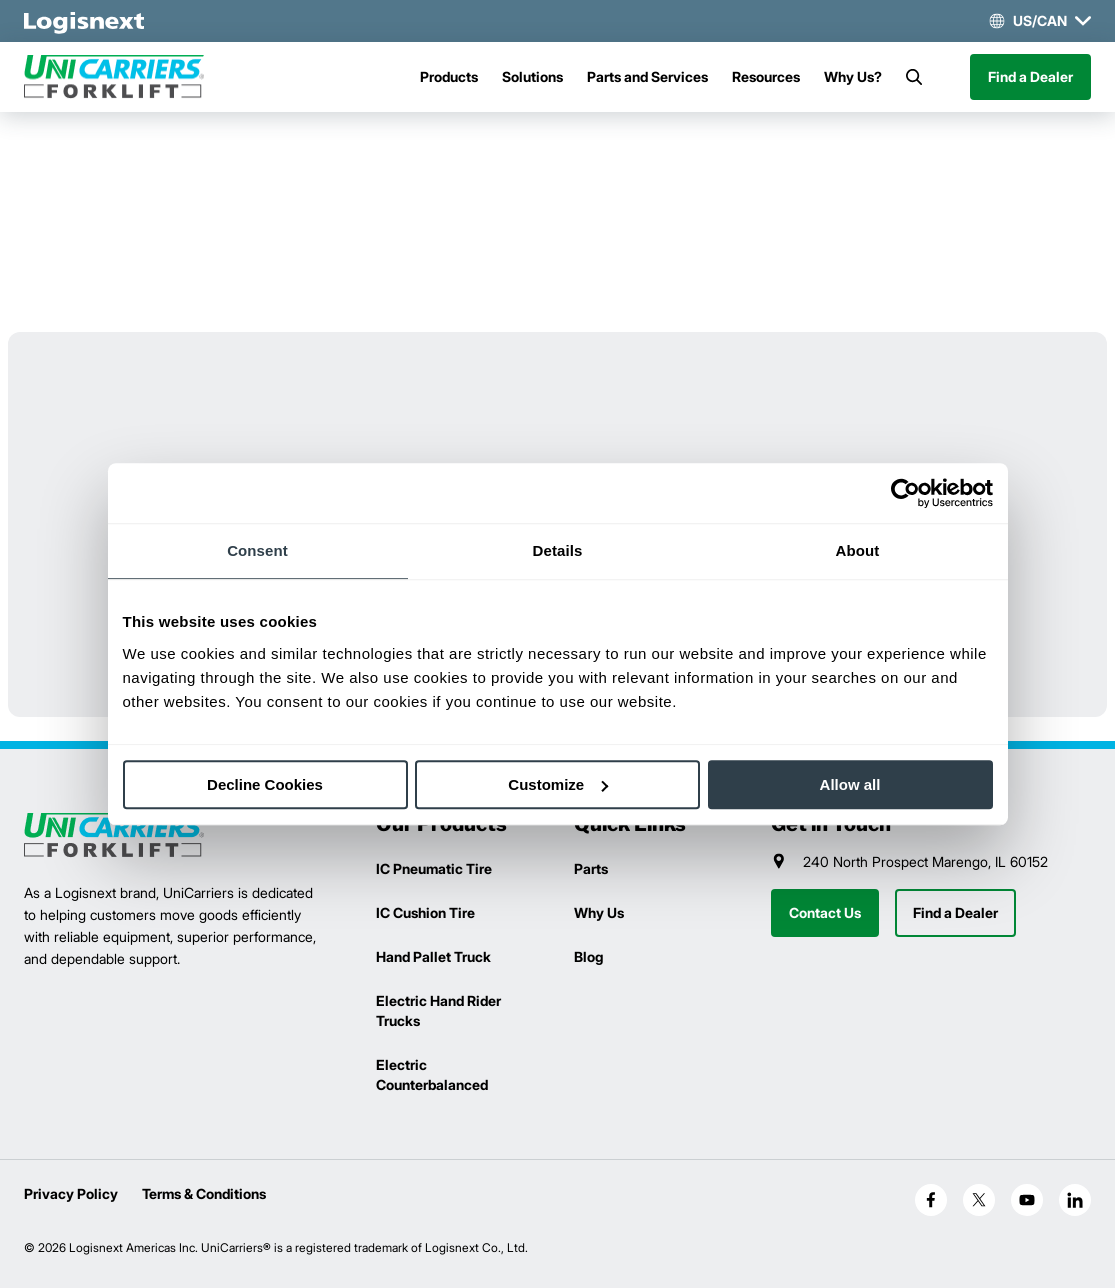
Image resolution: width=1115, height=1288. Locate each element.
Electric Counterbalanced (432, 1074)
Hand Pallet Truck (433, 956)
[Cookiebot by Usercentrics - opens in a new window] (905, 493)
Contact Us (825, 912)
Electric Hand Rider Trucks (438, 1010)
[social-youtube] (1027, 1200)
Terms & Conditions (204, 1193)
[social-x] (979, 1200)
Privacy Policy (71, 1193)
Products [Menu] (449, 76)
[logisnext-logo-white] (84, 21)
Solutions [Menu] (532, 76)
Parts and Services (647, 76)
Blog (588, 956)
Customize (558, 784)
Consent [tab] (257, 550)
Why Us (599, 912)
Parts (591, 868)
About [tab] (858, 550)
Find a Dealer (1030, 76)
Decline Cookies (265, 784)
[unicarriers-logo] (114, 77)
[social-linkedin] (1075, 1200)
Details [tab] (558, 550)
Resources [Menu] (766, 76)
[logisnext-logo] (114, 835)
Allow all (850, 784)
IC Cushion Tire (425, 912)
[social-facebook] (931, 1200)
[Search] (914, 77)
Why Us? (853, 76)
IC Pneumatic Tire (434, 868)
